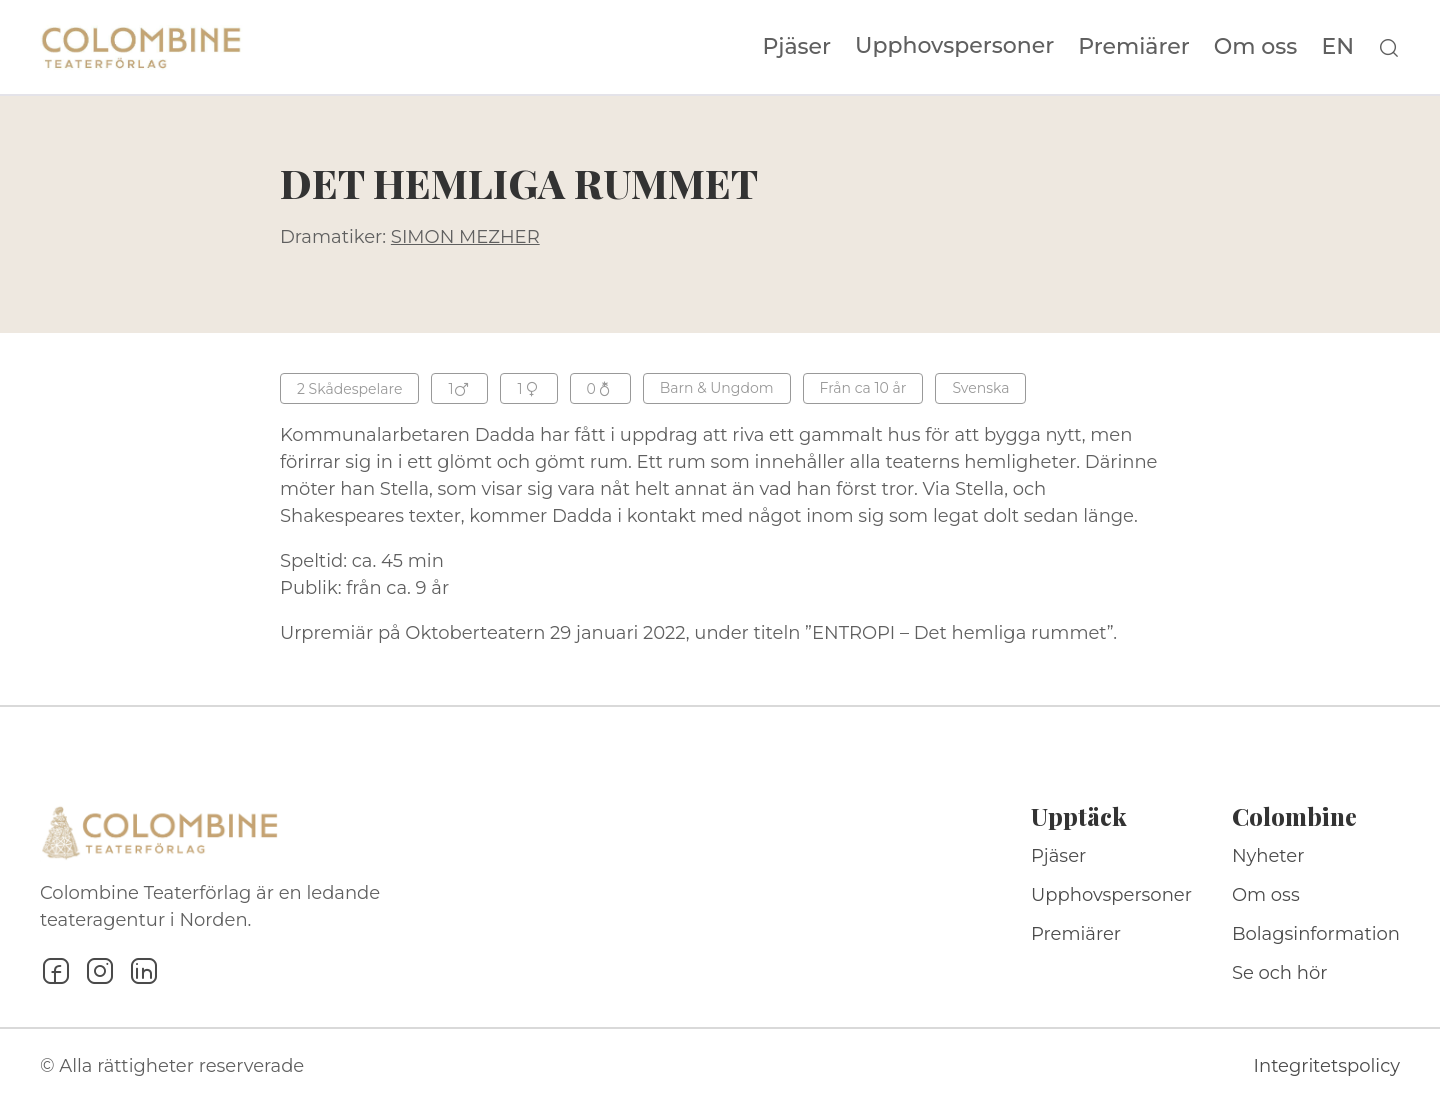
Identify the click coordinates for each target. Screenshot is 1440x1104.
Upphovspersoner (954, 45)
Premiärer (1134, 47)
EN (1337, 47)
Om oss (1256, 47)
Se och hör (1280, 973)
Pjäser (797, 47)
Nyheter (1268, 856)
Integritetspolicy (1327, 1066)
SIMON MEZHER (465, 237)
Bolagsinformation (1316, 934)
